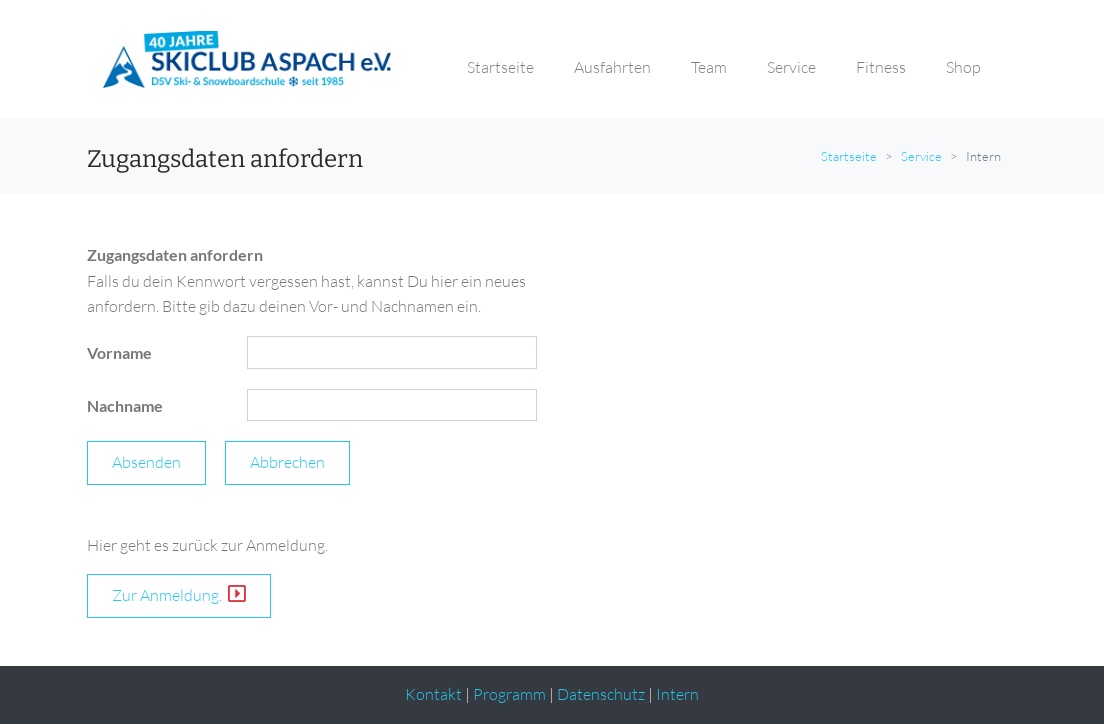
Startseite (849, 156)
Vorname (119, 352)
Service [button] (791, 67)
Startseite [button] (500, 67)
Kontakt (433, 694)
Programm (509, 694)
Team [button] (709, 67)
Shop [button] (963, 67)
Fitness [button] (881, 67)
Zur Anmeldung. (179, 594)
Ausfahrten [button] (612, 67)
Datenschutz (601, 694)
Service (921, 156)
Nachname (125, 405)
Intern (677, 694)
